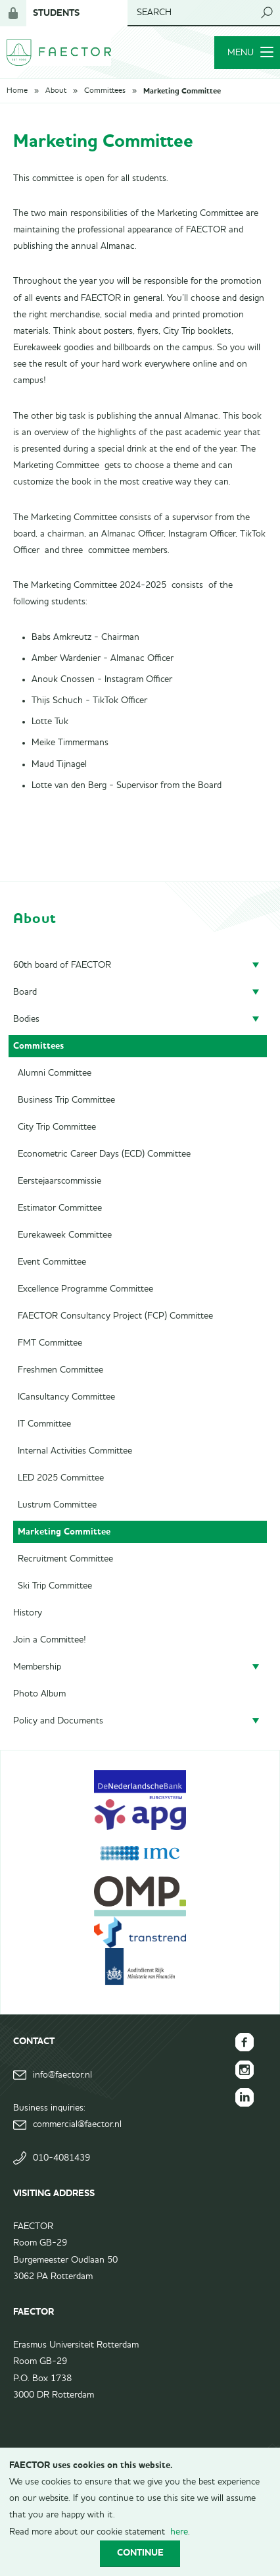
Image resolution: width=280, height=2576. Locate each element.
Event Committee (52, 1262)
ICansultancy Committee (66, 1397)
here (179, 2532)
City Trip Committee (57, 1127)
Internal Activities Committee (75, 1451)
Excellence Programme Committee (85, 1289)
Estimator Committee (60, 1208)
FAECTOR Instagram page (244, 2070)
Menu (250, 52)
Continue (140, 2552)
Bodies (26, 1019)
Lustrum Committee (57, 1505)
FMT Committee (50, 1343)
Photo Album (39, 1693)
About (55, 91)
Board (25, 992)
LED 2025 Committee (61, 1478)
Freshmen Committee (60, 1370)
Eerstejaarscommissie (59, 1181)
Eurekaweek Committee (65, 1235)
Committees (105, 91)
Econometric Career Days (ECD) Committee (104, 1154)
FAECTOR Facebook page (244, 2042)
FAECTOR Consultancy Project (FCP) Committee (115, 1316)
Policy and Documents (58, 1720)
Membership (37, 1666)
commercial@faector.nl (77, 2124)
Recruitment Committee (65, 1559)
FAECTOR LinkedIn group (244, 2097)
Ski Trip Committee (55, 1585)
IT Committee (44, 1424)
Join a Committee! (49, 1639)
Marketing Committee (182, 90)
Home (17, 91)
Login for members (13, 13)
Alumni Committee (54, 1073)
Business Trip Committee (66, 1100)
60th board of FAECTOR (62, 965)
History (27, 1612)
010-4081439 (61, 2158)
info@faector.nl (62, 2075)
